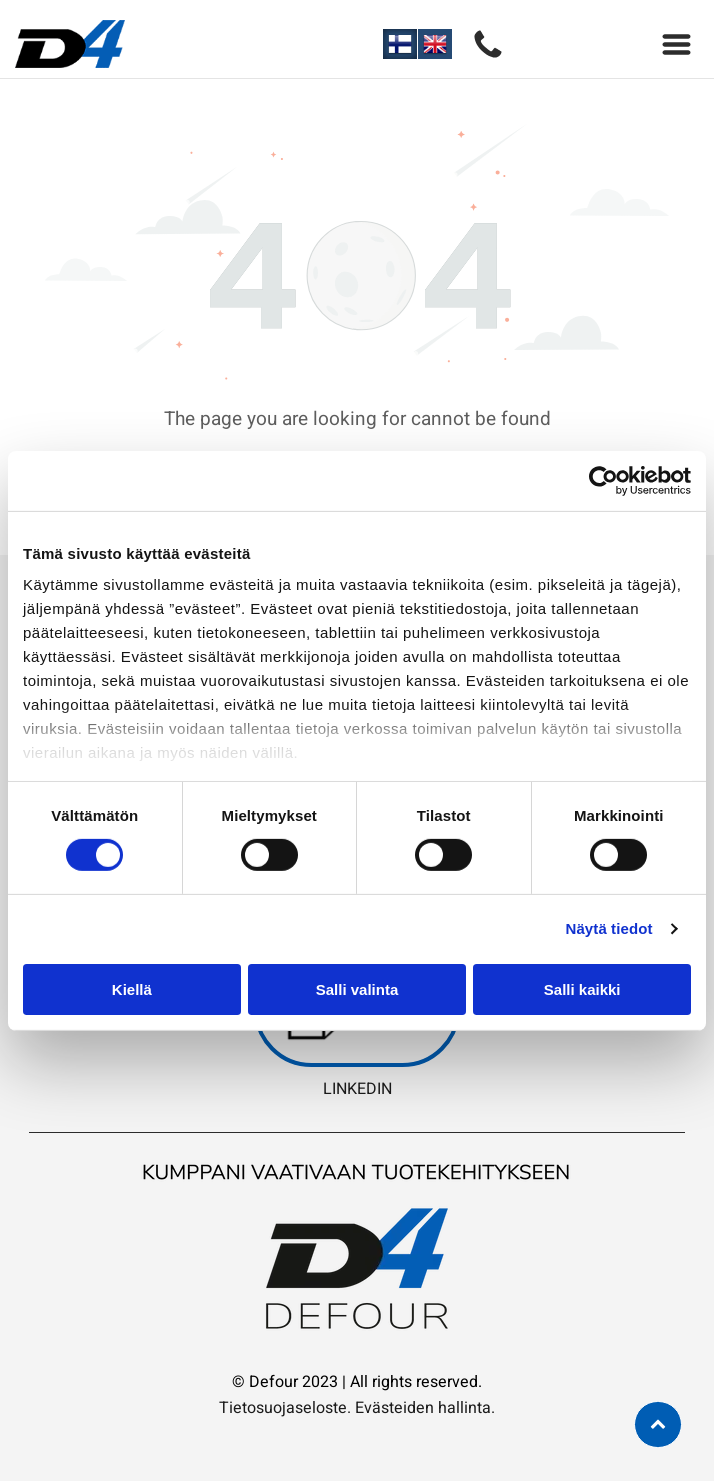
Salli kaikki (582, 989)
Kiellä (132, 989)
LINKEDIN (357, 1089)
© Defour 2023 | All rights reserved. (357, 1382)
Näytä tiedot (609, 928)
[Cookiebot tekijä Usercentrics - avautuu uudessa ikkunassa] (603, 481)
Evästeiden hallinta (423, 1408)
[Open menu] (676, 44)
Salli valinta (357, 989)
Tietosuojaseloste (283, 1408)
